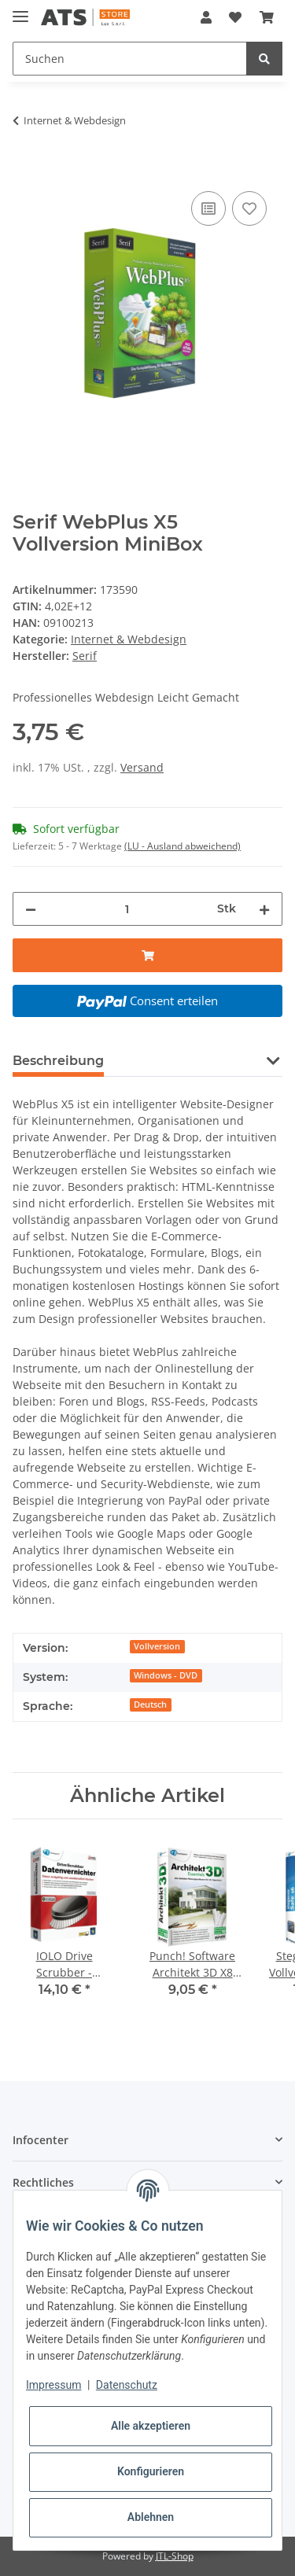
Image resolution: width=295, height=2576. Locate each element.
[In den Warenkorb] (25, 170)
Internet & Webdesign (128, 639)
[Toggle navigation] (20, 10)
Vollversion (157, 1646)
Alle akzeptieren (150, 2425)
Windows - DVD (165, 1675)
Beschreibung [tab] (58, 1060)
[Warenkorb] (266, 17)
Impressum (53, 2385)
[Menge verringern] (30, 909)
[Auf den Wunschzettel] (249, 208)
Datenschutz (126, 2385)
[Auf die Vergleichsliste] (208, 208)
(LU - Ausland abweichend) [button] (182, 846)
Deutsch (150, 1704)
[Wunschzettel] (235, 17)
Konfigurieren (150, 2471)
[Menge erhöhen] (264, 909)
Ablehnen (150, 2517)
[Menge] (126, 909)
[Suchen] (130, 59)
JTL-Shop (175, 2556)
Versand (142, 767)
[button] (206, 17)
